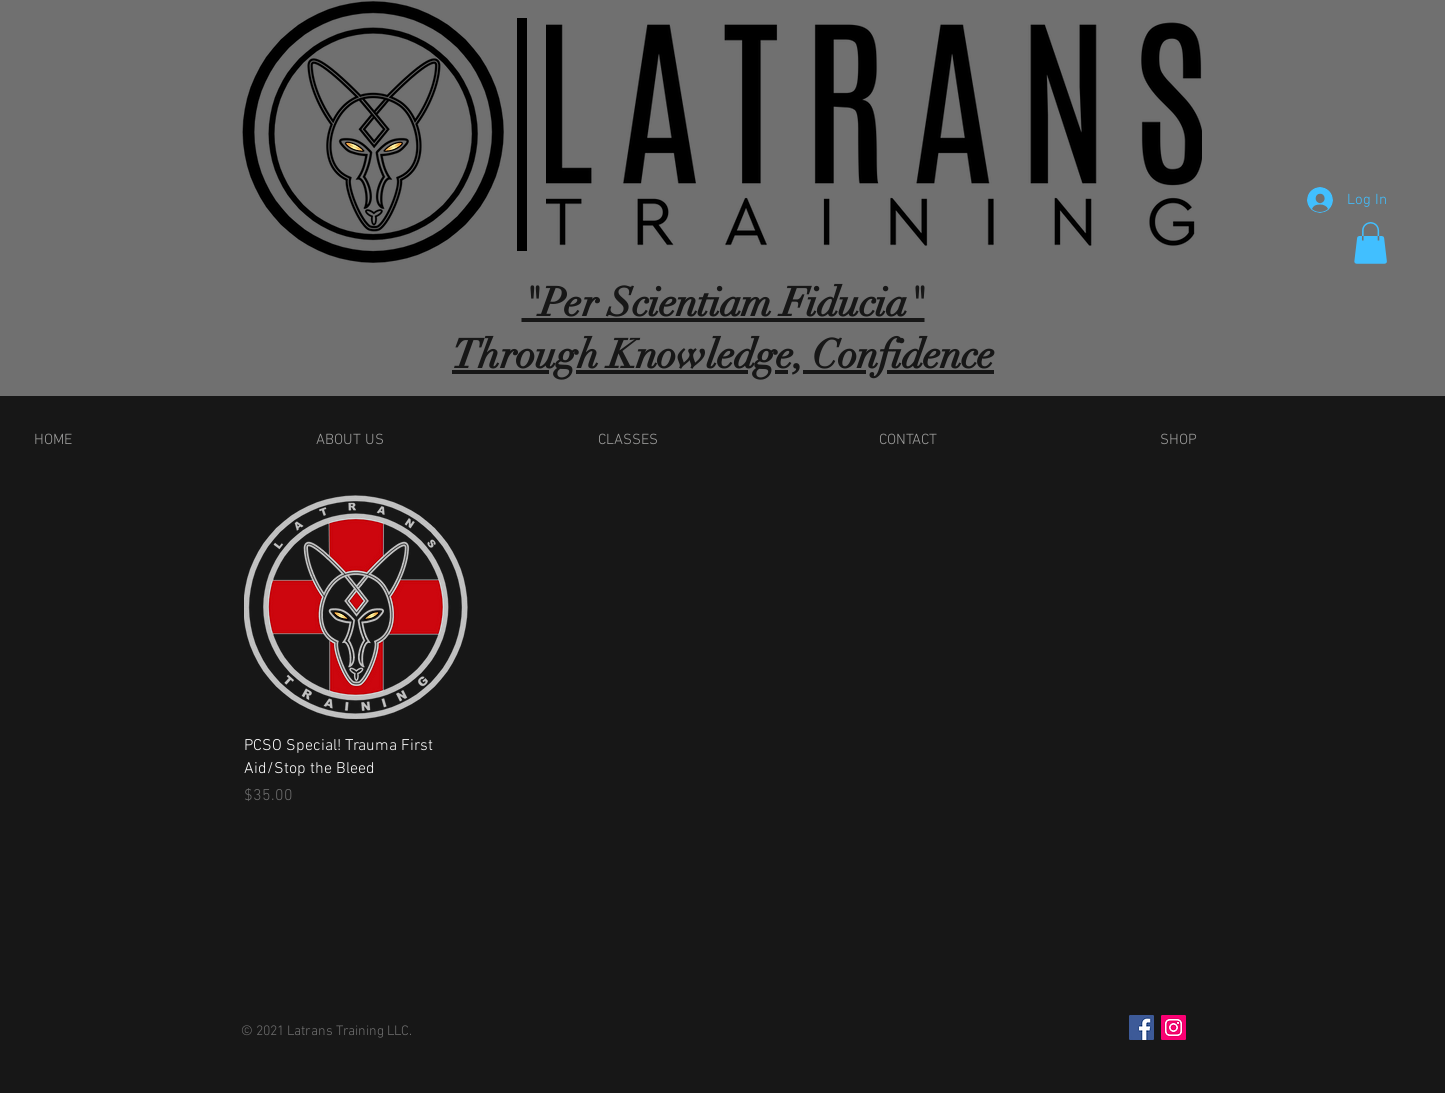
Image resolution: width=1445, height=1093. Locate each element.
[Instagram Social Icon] (1173, 1027)
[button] (1370, 243)
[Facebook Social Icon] (1141, 1027)
